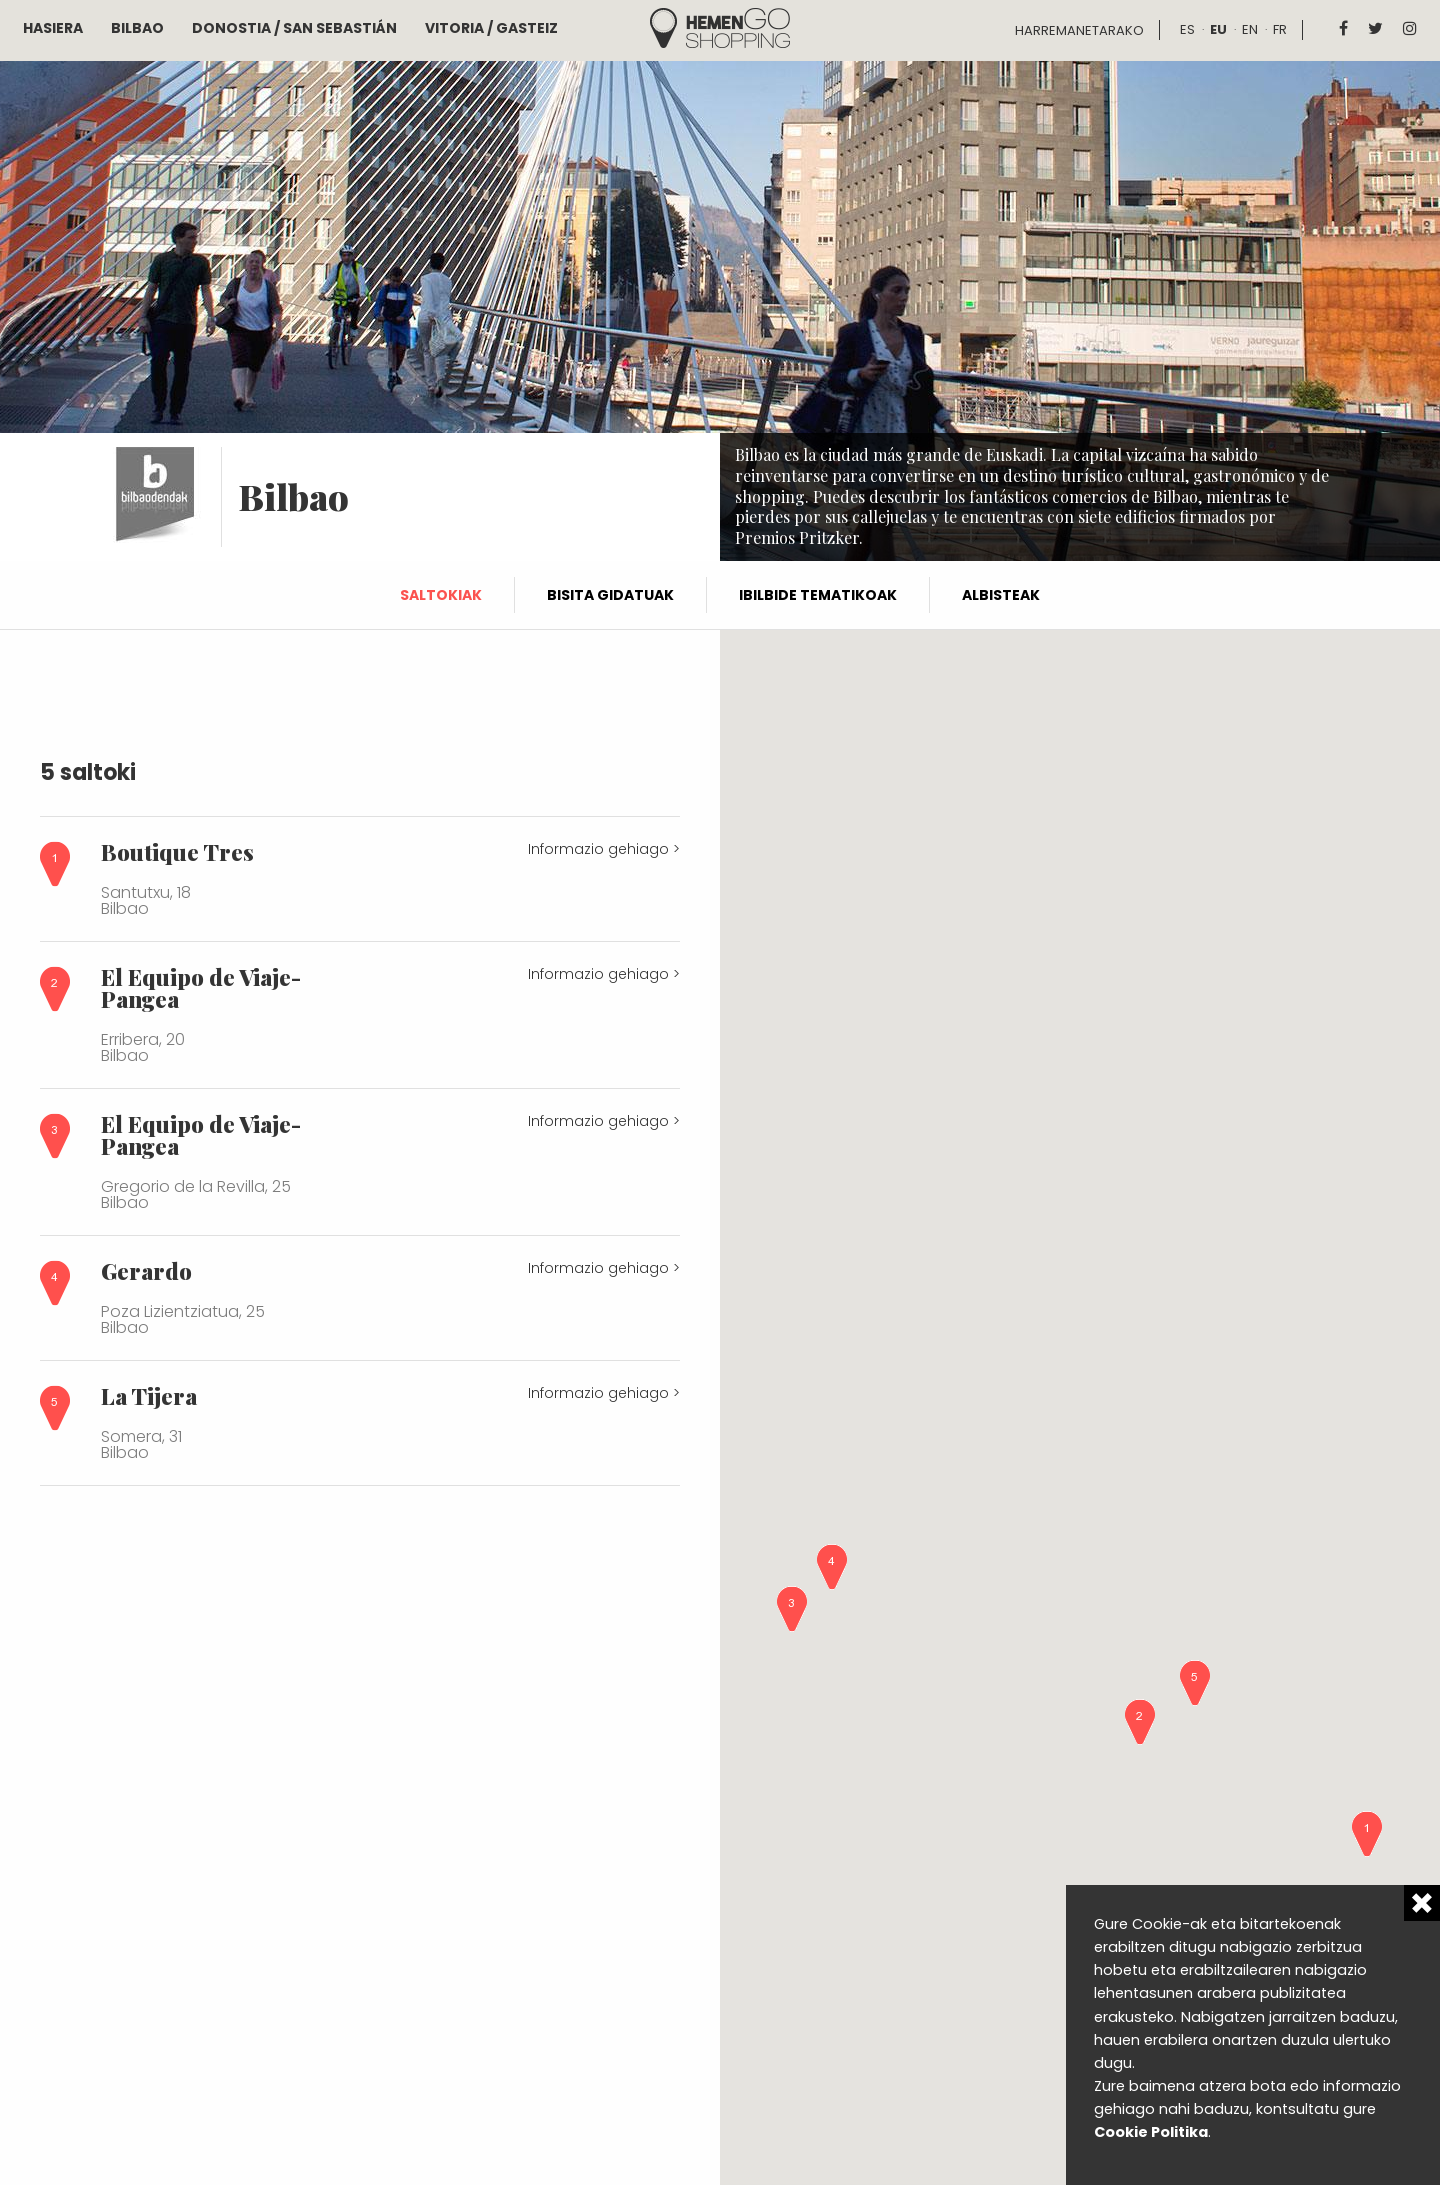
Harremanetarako (1079, 30)
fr (1280, 29)
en (1250, 29)
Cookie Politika (1151, 2132)
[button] (1367, 1834)
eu (1218, 29)
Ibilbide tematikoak (818, 595)
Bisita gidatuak (610, 595)
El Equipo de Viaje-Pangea (201, 988)
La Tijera (149, 1396)
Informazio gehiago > (604, 849)
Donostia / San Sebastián (294, 28)
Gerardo (146, 1271)
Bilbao (137, 28)
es (1187, 29)
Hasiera (53, 28)
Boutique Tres (177, 852)
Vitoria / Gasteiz (491, 28)
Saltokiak (441, 595)
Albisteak (1001, 595)
